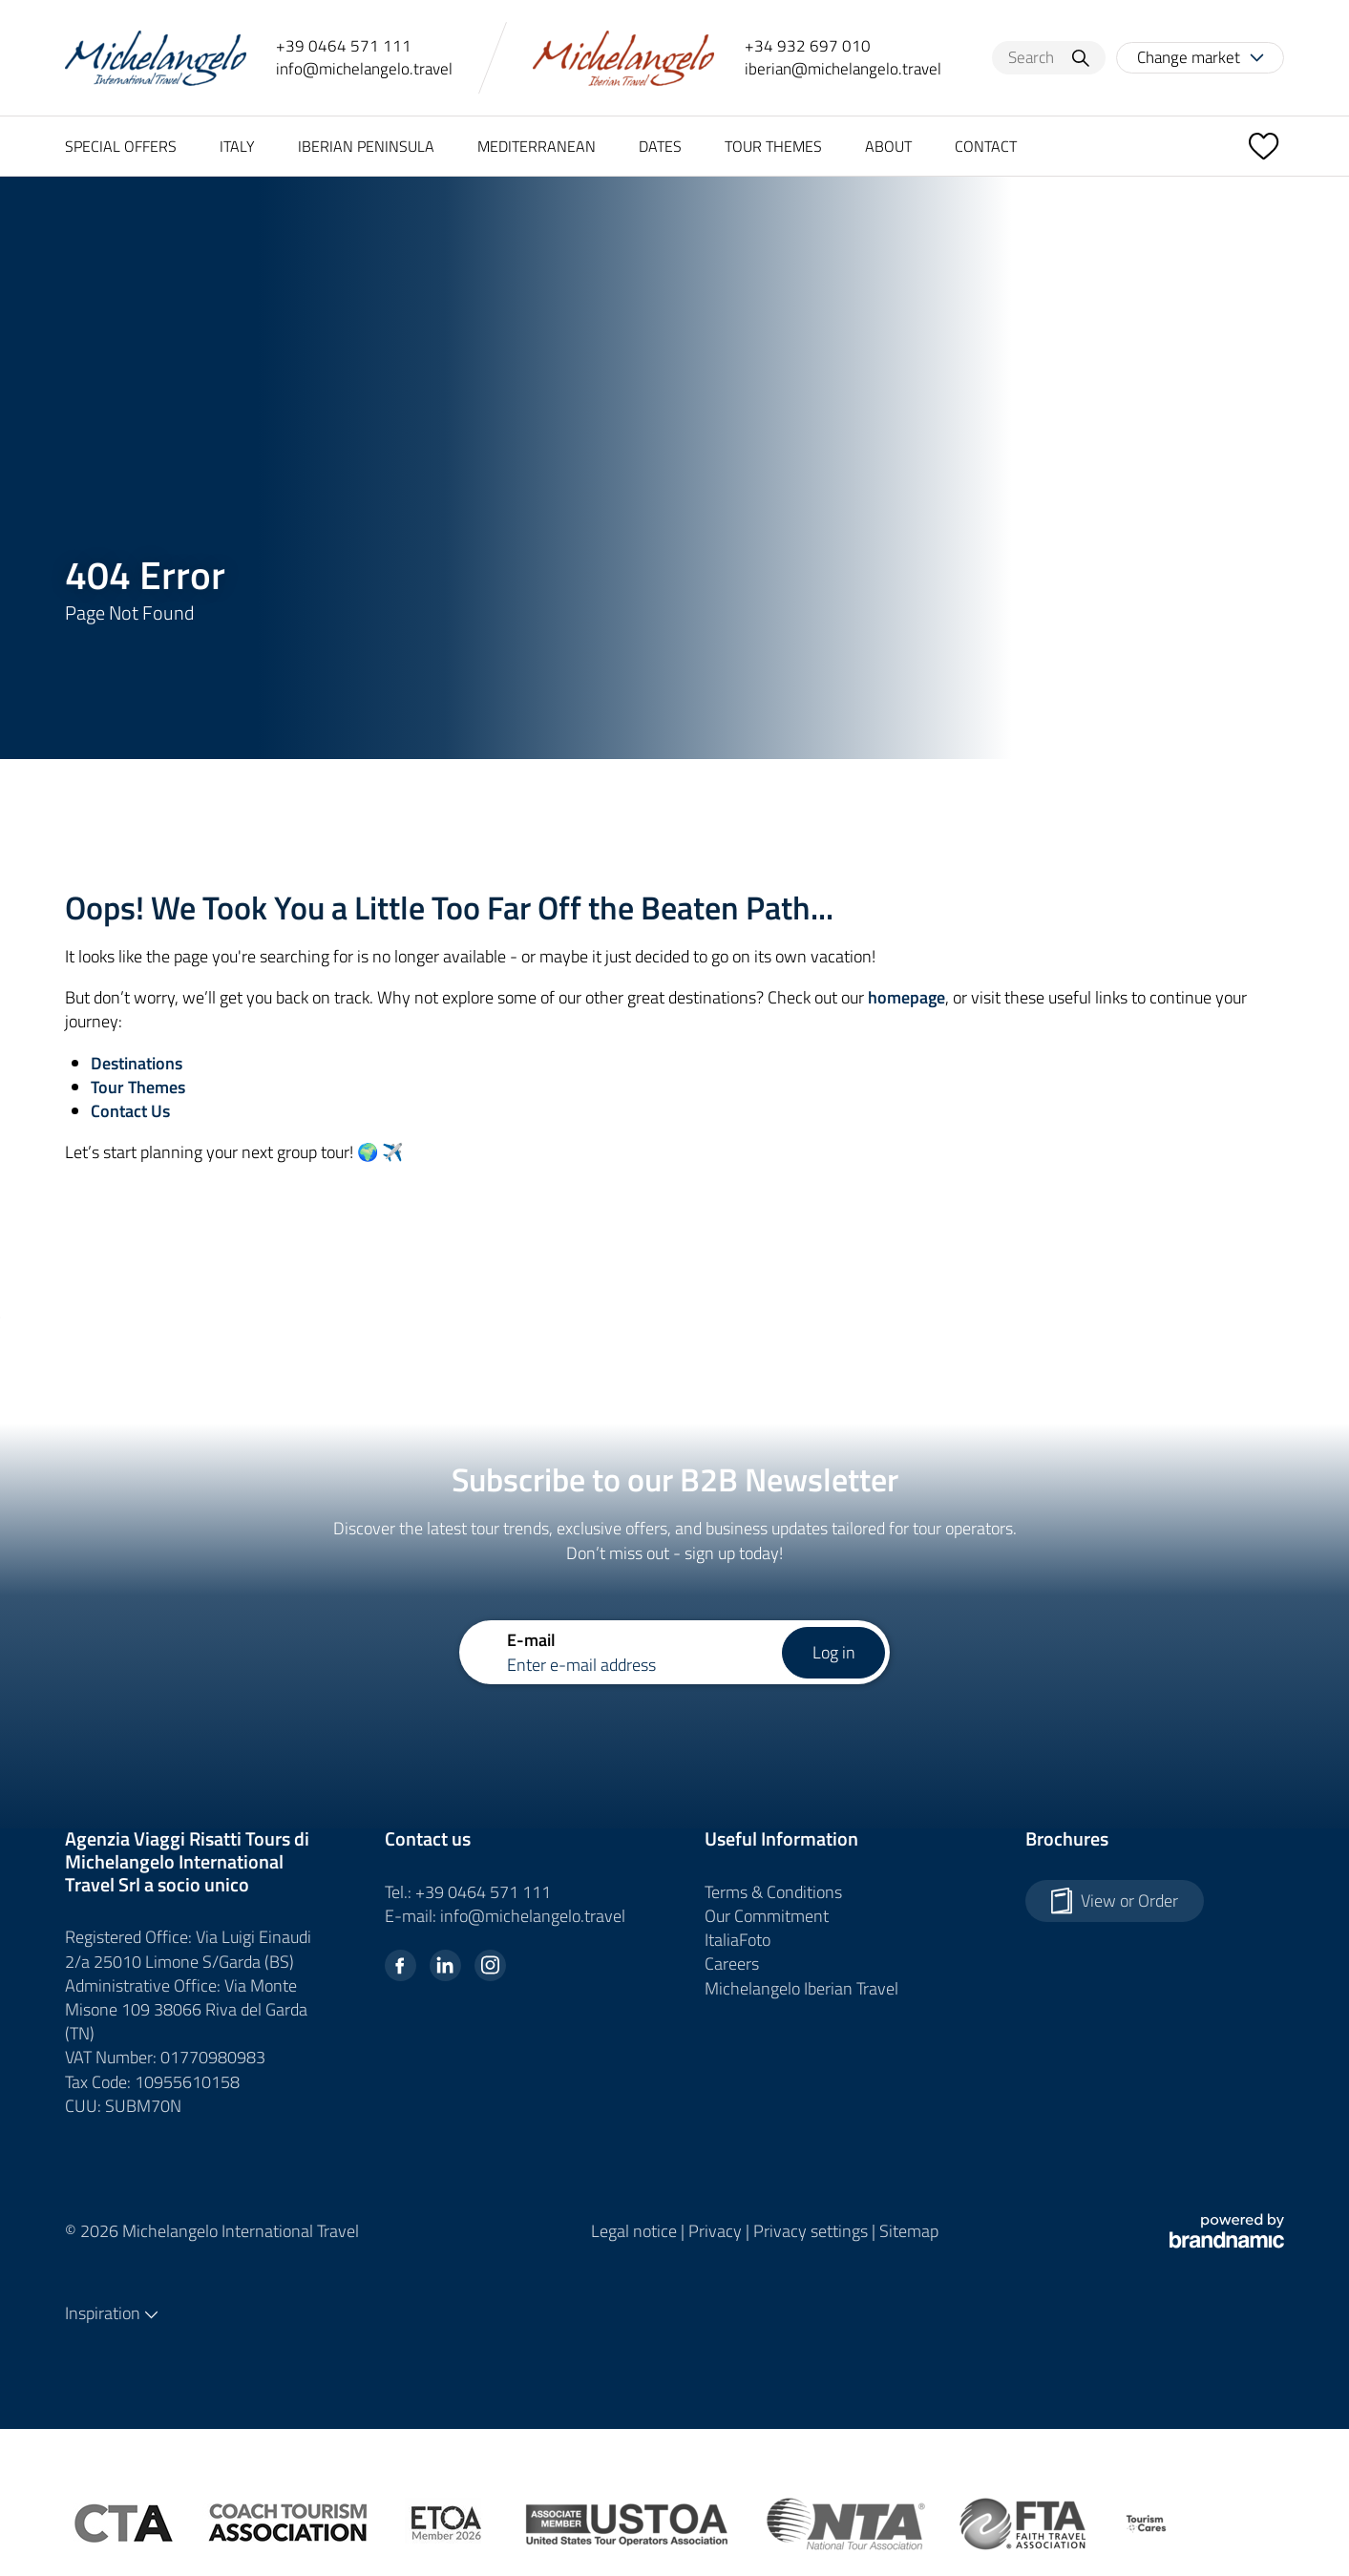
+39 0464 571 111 (343, 46)
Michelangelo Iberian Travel (801, 1988)
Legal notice (636, 2231)
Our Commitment (767, 1916)
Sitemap (908, 2231)
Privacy (717, 2231)
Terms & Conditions (773, 1892)
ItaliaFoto (737, 1940)
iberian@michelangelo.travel (843, 69)
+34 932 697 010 (808, 46)
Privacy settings (812, 2231)
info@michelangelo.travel (364, 69)
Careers (732, 1963)
